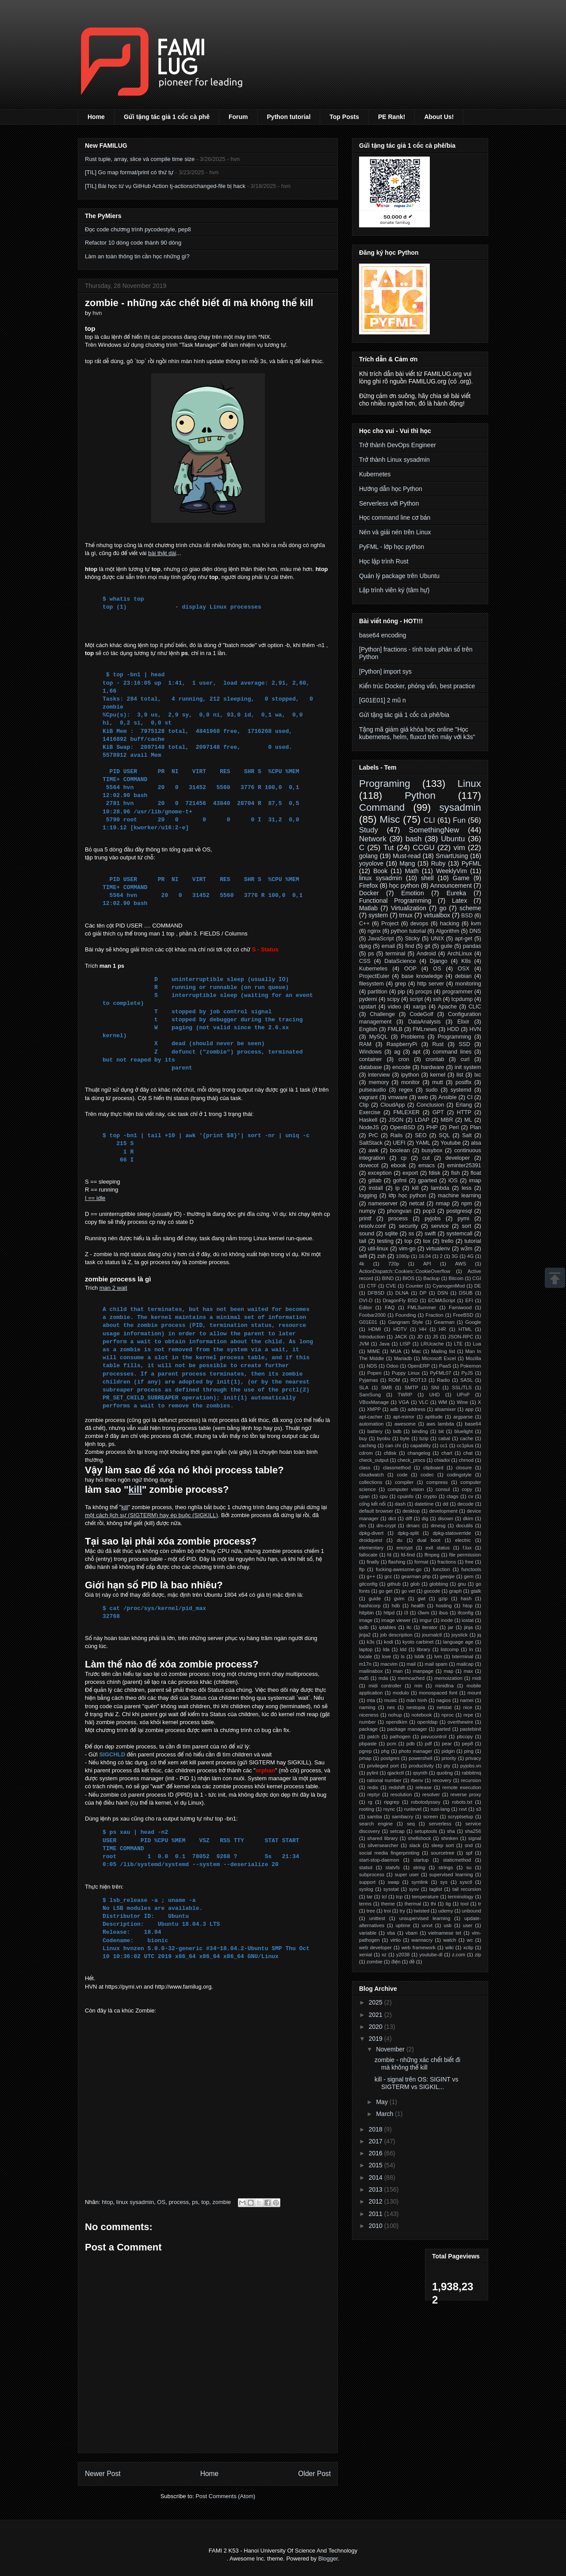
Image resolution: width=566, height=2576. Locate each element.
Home (96, 116)
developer (457, 1158)
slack (415, 1845)
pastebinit (470, 1729)
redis (372, 1787)
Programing (384, 783)
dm (362, 1525)
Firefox (368, 885)
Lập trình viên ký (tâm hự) (394, 590)
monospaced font (438, 1692)
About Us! (439, 116)
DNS (475, 931)
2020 (376, 2026)
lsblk (419, 1656)
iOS (453, 1180)
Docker (369, 893)
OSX (464, 969)
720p (393, 1263)
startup (420, 1860)
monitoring (468, 984)
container (370, 1059)
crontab (434, 1059)
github (394, 1584)
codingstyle (459, 1474)
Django (438, 961)
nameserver (383, 1203)
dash (400, 1503)
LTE (458, 1343)
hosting (443, 1605)
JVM (364, 1343)
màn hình (416, 1700)
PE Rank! (391, 116)
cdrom (366, 1453)
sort (466, 1226)
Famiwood (460, 1307)
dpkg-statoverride (452, 1533)
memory (379, 1082)
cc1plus (465, 1445)
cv (470, 1496)
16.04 (425, 1256)
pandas (472, 946)
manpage (423, 1671)
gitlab (375, 1180)
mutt (437, 1082)
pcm (391, 1743)
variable (367, 1933)
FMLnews (425, 1029)
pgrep (365, 1751)
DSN (442, 1293)
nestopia (415, 1707)
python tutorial (408, 931)
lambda (440, 1188)
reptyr (373, 1794)
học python (404, 885)
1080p (402, 1256)
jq (479, 1634)
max (468, 1671)
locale (365, 1656)
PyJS (467, 1373)
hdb (396, 1605)
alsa (476, 1143)
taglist (435, 1889)
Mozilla (473, 1358)
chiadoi (442, 1460)
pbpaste (368, 1743)
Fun (459, 820)
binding (420, 1431)
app (469, 1409)
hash (466, 1598)
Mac (416, 1351)
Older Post (314, 2473)
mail (411, 1664)
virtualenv (438, 1249)
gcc (388, 1576)
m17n (365, 1664)
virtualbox (437, 915)
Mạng (407, 863)
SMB (386, 1387)
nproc (447, 1714)
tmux (406, 915)
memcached (411, 1678)
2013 (376, 2189)
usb (447, 1925)
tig (448, 1903)
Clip (364, 1105)
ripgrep (391, 1802)
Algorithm (447, 931)
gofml (400, 1180)
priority (448, 1758)
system (378, 915)
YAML (423, 1143)
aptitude (434, 1416)
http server (430, 984)
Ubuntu (453, 839)
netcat (416, 1203)
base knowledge (422, 976)
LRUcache (432, 1343)
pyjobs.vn (470, 1765)
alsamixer (445, 1409)
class (365, 1467)
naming (367, 1707)
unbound (472, 1910)
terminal (395, 954)
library (423, 1649)
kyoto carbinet (417, 1641)
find (409, 946)
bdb (397, 1431)
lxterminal (462, 1656)
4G (470, 1256)
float (475, 1173)
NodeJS (369, 1127)
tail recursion (466, 1889)
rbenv (417, 1780)
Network (372, 839)
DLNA (402, 1293)
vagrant (368, 1097)
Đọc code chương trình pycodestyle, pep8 (138, 229)
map (448, 1671)
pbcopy (465, 1736)
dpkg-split (408, 1533)
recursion (471, 1780)
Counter (414, 1285)
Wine (462, 1402)
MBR (446, 1120)
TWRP (405, 1394)
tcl (384, 1896)
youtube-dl (430, 1954)
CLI (429, 820)
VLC (423, 1402)
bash (413, 839)
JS (435, 1336)
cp (403, 1158)
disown (445, 1518)
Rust (438, 1044)
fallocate (368, 1554)
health (417, 1605)
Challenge (382, 1014)
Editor (365, 1307)
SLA (363, 1387)
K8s (466, 961)
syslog (366, 1889)
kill (135, 1489)
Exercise (369, 1112)
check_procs (411, 1460)
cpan (364, 1496)
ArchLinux (459, 954)
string (419, 1867)
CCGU (423, 847)
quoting (444, 1772)
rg (370, 1802)
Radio (443, 1380)
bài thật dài (162, 553)
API (427, 1263)
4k (361, 1263)
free (469, 1561)
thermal (413, 1903)
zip (478, 1954)
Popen (374, 1373)
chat (468, 1453)
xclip (468, 1947)
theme (388, 1903)
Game (461, 878)
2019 (376, 2038)
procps (423, 992)
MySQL (378, 1037)
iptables (387, 1627)
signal (474, 1838)
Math (412, 870)
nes (391, 1707)
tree (371, 1910)
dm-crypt (386, 1525)
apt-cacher (370, 1416)
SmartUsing (452, 855)
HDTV (400, 1329)
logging (368, 1195)
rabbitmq (472, 1772)
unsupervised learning (424, 1918)
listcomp (449, 1649)
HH (422, 1329)
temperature (425, 1896)
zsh (381, 1256)
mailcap (465, 1664)
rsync (389, 1809)
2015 (376, 2165)
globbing (438, 1584)
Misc (390, 819)
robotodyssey (425, 1802)
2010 (376, 2225)
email (388, 946)
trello (447, 1241)
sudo (432, 1090)
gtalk (475, 1591)
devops (419, 923)
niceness (369, 1714)
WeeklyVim (451, 870)
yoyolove (371, 863)
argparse (463, 1416)
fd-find (408, 1554)
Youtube (450, 1143)
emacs (426, 1165)
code (402, 1474)
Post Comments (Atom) (225, 2496)
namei (466, 1700)
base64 (473, 1423)
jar (450, 1627)
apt (417, 1052)
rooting (366, 1809)
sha (451, 1831)
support (367, 1882)
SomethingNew (434, 830)
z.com (458, 1954)
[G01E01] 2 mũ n (382, 700)
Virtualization (408, 908)
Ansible (447, 1097)
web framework (419, 1947)
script (416, 999)
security (408, 1226)
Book (380, 870)
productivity (421, 1765)
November (391, 2049)
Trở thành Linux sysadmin (394, 459)
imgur (426, 1620)
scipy (393, 999)
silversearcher (382, 1845)
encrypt (404, 1547)
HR (442, 1329)
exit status (437, 1547)
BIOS (408, 1278)
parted (443, 1729)
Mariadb (403, 1358)
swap (393, 1882)
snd (469, 1845)
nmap (443, 1203)
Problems (412, 1037)
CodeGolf (421, 1014)
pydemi (368, 999)
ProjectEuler (374, 976)
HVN (475, 1029)
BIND (388, 1278)
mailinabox (370, 1671)
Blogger (328, 2558)
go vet (408, 1591)
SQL (444, 1135)
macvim (389, 1664)
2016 (376, 2153)
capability (420, 1445)
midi (477, 1678)
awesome (405, 1423)
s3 (478, 1809)
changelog (418, 1453)
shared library (382, 1838)
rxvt (463, 1809)
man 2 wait (113, 1287)
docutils (464, 1525)
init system (468, 1067)
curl (465, 1059)
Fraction (434, 1315)
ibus (443, 1612)
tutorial (472, 1241)
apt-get (463, 938)
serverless (440, 1823)
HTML (465, 1329)
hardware (432, 1067)
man (398, 1671)
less (466, 1188)
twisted (421, 1910)
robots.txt (462, 1802)
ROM (394, 1380)
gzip (443, 1598)
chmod (466, 1460)
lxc (477, 1075)
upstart (367, 1007)
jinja (468, 1627)
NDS (372, 1365)
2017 (376, 2141)
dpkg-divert (371, 1533)
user (468, 1925)
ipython (410, 1075)
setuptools (425, 1831)
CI (470, 1097)
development (443, 1511)
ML (468, 1120)
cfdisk (390, 1453)
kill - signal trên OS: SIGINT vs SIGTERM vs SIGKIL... (417, 2083)
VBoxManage (374, 1402)
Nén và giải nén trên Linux (395, 532)
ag (397, 1052)
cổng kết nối (372, 1503)
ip (397, 1188)
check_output (374, 1460)
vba (391, 1933)
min (418, 1685)
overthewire (460, 1722)
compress (437, 1482)
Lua (477, 1343)
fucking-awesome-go (398, 1569)
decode (465, 1503)
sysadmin (460, 807)
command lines (452, 1052)
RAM (365, 1044)
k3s (371, 1641)
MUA (396, 1351)
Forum (238, 116)
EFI (469, 1300)
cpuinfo (405, 1496)
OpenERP (419, 1365)
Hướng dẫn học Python (390, 488)
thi (433, 1903)
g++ (371, 1576)
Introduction (372, 1336)
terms (365, 1903)
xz (384, 1954)
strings (445, 1867)
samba (374, 1816)
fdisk (434, 1173)
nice (468, 1707)
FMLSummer (422, 1307)
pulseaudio (372, 1090)
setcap (397, 1831)
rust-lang (440, 1809)
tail (362, 1241)
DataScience (400, 961)
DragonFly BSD (400, 1300)
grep (400, 984)
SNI (435, 1387)
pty (447, 1765)
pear (446, 1743)
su (468, 1867)
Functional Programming (395, 900)
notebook (422, 1714)
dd (445, 1503)
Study (368, 830)
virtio (395, 1940)
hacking (449, 923)
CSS (365, 961)
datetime (424, 1503)
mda (383, 1678)
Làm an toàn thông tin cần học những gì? (137, 256)
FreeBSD (463, 1315)
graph (455, 1591)
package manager (407, 1729)
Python (420, 795)
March (385, 2113)
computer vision (406, 1489)
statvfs (393, 1867)
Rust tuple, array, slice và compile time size (140, 159)
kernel (437, 1075)
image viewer (396, 1620)
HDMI (374, 1329)
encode (401, 1067)
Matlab (368, 908)
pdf (428, 1743)
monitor (410, 1082)
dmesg (438, 1525)
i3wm (423, 1612)
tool (464, 1903)
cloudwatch (371, 1474)
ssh (437, 999)
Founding (405, 1315)
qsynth (420, 1772)
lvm (438, 1656)
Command (382, 807)
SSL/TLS (462, 1387)
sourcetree (442, 1852)
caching (367, 1445)
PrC (373, 1135)
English (368, 1029)
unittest (377, 1918)
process (178, 2202)
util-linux (378, 1249)
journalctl (432, 1634)
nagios (443, 1700)
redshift (397, 1787)
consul (443, 1489)
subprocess (371, 1874)
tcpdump (462, 999)
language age (458, 1641)
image (365, 1620)
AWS (460, 1263)
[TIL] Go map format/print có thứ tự (129, 172)
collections (370, 1482)
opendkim (396, 1722)
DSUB (466, 1293)
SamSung (370, 1394)
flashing (396, 1561)
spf (469, 1852)
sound (366, 1233)
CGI (476, 1278)
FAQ (389, 1307)
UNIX (437, 938)
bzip (423, 1438)
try (402, 1910)
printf (365, 1218)
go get (385, 1591)
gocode (432, 1591)
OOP (410, 969)
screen (430, 1816)
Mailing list (443, 1351)
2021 (376, 2014)
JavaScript (381, 938)
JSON (396, 1120)
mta (371, 1700)
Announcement (451, 885)
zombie (221, 2202)
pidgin (448, 1751)
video (394, 1007)
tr (479, 1903)
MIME (373, 1351)
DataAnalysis (424, 1022)
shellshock (419, 1838)
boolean (400, 1150)
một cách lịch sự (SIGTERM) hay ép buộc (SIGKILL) (151, 1515)
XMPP (374, 1409)
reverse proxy (465, 1794)
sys (443, 1882)
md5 (364, 1678)
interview (379, 1075)
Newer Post (103, 2473)
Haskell (368, 1120)
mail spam (436, 1664)
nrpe (468, 1714)
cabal (444, 1438)
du (399, 1540)
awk (373, 1150)
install (376, 1188)
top (205, 2202)
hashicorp (370, 1605)
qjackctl (395, 1772)
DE (478, 1285)
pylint (372, 1772)
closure (464, 1467)
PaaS (445, 1365)
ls (403, 1656)
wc (470, 1940)
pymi (464, 1218)
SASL (466, 1380)
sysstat (391, 1889)
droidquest (370, 1540)
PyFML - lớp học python (391, 546)
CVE (391, 1285)
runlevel (412, 1809)
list (459, 1075)
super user (407, 1874)
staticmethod (457, 1860)
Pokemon (470, 1365)
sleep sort (442, 1845)
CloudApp (392, 1105)
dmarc (413, 1525)
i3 (406, 1612)
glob (415, 1584)
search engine (376, 1823)
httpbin (366, 1612)
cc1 (443, 1445)
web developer (375, 1947)
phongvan (399, 1211)
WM (442, 1402)
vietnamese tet (444, 1933)
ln (471, 1649)
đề (412, 1961)
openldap (427, 1722)
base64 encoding (382, 635)
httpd (388, 1612)
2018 (376, 2129)
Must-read (407, 855)
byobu (383, 1438)
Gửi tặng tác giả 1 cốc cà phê (167, 116)
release (424, 1787)
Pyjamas (368, 1380)
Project (389, 923)
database (370, 1067)
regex (406, 1090)
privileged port (383, 1765)
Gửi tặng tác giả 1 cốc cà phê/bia (404, 714)
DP (423, 1293)
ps (195, 2202)
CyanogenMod (448, 1285)
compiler (404, 1482)
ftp (361, 1569)
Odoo (392, 1365)
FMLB (394, 1029)
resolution (401, 1794)
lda (386, 1649)
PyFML (471, 863)
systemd (461, 1090)
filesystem (371, 984)
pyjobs (432, 1218)
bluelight (464, 1431)
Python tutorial (289, 116)
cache (466, 1438)
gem (469, 1576)
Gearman (444, 1322)
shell (427, 878)
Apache (447, 1007)
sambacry (402, 1816)
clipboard (433, 1467)
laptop (365, 1649)
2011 (376, 2213)
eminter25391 (464, 1165)
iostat (468, 1620)
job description (396, 1634)
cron (403, 1059)
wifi (363, 1256)
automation (371, 1423)
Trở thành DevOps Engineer (397, 444)
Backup (431, 1278)
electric (462, 1540)
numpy (367, 1211)
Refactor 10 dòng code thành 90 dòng (133, 242)
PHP (432, 1127)
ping (469, 1751)
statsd (365, 1867)
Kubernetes (375, 474)
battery (374, 1431)
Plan (475, 1127)
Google (473, 1322)
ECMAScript (441, 1300)
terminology (461, 1896)
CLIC (474, 1007)
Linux (469, 783)
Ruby (438, 863)
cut (426, 1158)
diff (408, 1518)
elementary (371, 1547)
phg (385, 1751)
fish (455, 1173)
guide (375, 1598)
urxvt (427, 1925)
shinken (449, 1838)
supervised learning (451, 1874)
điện (396, 1961)
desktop (411, 1511)
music (390, 1700)
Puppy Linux (406, 1373)
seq (411, 1823)
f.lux (467, 1547)
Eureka (456, 893)
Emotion (412, 893)
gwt (421, 1598)
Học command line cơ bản (394, 517)
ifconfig (465, 1612)
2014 (376, 2177)
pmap (365, 1758)
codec (427, 1474)
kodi (388, 1641)
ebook (398, 1165)
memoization (448, 1678)
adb (394, 1409)
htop (107, 2202)
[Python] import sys (385, 671)
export (410, 1173)
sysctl (466, 1882)
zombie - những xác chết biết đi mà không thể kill (417, 2063)
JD (420, 1336)
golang (368, 855)
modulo (401, 1692)
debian (463, 976)
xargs (419, 1007)
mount (474, 1692)
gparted (427, 1180)
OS (161, 2202)
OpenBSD (402, 1127)
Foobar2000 (372, 1315)
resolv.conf (372, 1226)
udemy (445, 1910)
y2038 (402, 1954)
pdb (410, 1743)
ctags (453, 1496)
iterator (429, 1627)
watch (449, 1940)
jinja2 (365, 1634)
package (368, 1729)
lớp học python (407, 1195)
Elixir (463, 1022)
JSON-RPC (460, 1336)
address (416, 1409)
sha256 (473, 1831)
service (440, 1226)
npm (466, 1203)
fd (389, 1554)
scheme (470, 908)
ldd (403, 1649)
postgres (390, 1758)
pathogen (400, 1736)
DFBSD (375, 1293)
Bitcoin (456, 1278)
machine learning (459, 1195)
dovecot (369, 1165)
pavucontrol (434, 1736)
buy (363, 1438)
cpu (384, 1496)
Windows (370, 1052)
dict (392, 1518)
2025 (376, 2002)
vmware (397, 1097)
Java (384, 1343)
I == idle (95, 1198)
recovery (441, 1780)
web (423, 1097)
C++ (364, 923)
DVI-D (365, 1300)
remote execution (461, 1787)
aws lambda (440, 1423)
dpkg (365, 946)
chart (446, 1453)
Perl (454, 1127)
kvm (476, 923)
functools (471, 1569)
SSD (464, 1044)
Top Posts (344, 116)
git (427, 946)
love (386, 1656)
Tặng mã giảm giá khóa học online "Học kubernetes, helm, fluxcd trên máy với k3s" (417, 733)
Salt (467, 1135)
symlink (419, 1882)
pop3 (429, 1211)
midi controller (384, 1685)
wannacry (421, 1940)
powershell (420, 1758)
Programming (454, 1037)
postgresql (459, 1211)
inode (447, 1620)
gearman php (416, 1576)
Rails (396, 1135)
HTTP (464, 1112)
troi (387, 1910)
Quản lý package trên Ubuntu (399, 575)
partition (377, 992)
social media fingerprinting (389, 1852)
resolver (431, 1794)
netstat (444, 1707)
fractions (446, 1561)
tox (427, 1241)
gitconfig (368, 1584)
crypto (429, 1496)
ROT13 (418, 1380)
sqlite (391, 1233)
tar (369, 1896)
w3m (467, 1249)
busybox (432, 1150)
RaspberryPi (401, 1044)
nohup (395, 1714)
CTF (372, 1285)
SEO (421, 1135)
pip (401, 992)
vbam (411, 1933)
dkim (468, 1518)
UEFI (399, 1143)
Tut (388, 847)
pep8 (467, 1743)
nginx (374, 931)
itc (408, 1627)
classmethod (397, 1467)
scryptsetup (460, 1816)
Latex (459, 900)
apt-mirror (403, 1416)
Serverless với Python (389, 503)
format (421, 1561)
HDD (453, 1029)
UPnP (463, 1394)
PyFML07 (440, 1373)
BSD (467, 915)
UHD (434, 1394)
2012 (376, 2201)
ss (411, 1233)
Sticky (412, 938)
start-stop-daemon (379, 1860)
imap (475, 1180)
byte (404, 1438)
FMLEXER (406, 1112)
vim (459, 847)
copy (467, 1489)
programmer (457, 992)
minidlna (444, 1685)
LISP (405, 1343)
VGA (403, 1402)
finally (373, 1561)
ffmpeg (432, 1554)
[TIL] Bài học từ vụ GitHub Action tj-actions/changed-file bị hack (165, 186)
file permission (465, 1554)
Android (426, 954)
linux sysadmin (135, 2202)
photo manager (415, 1751)
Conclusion (430, 1105)
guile (447, 946)
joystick (459, 1634)
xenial (365, 1954)
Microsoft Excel (439, 1358)
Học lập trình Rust (384, 561)
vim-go (407, 1249)
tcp (399, 1896)
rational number (384, 1780)
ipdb (363, 1627)
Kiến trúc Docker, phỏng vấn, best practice (417, 686)
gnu (462, 1584)
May (382, 2101)
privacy (473, 1758)
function (441, 1569)
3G (454, 1256)
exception (380, 1173)
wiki (449, 1947)
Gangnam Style (405, 1322)
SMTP (411, 1387)
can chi (393, 1445)
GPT (438, 1112)
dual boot (428, 1540)
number (367, 1722)
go (443, 908)
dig (424, 1518)
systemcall (460, 1233)
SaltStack (370, 1143)
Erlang (464, 1105)
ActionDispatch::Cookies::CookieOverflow (404, 1271)
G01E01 (368, 1322)
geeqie (447, 1576)
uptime (403, 1925)
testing (385, 1241)
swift (430, 1233)
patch (373, 1736)
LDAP (422, 1120)
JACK (400, 1336)
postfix (463, 1082)
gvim (399, 1598)
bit (441, 1431)
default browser (376, 1511)
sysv (414, 1889)
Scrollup (555, 1278)
